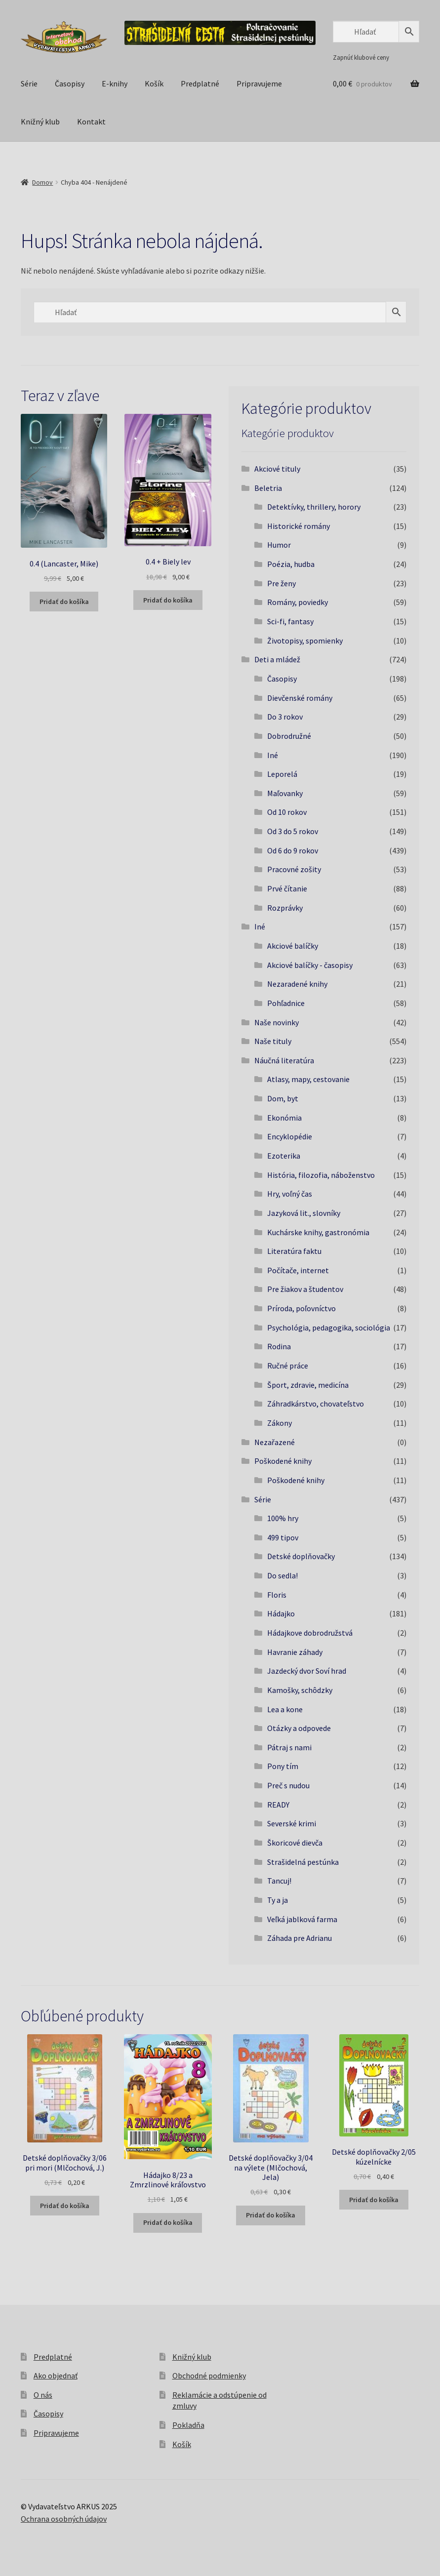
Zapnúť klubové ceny (361, 57)
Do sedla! (282, 1575)
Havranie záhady (294, 1652)
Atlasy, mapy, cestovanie (308, 1079)
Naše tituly (272, 1041)
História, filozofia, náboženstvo (321, 1175)
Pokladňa (188, 2425)
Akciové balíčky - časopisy (310, 965)
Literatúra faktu (294, 1251)
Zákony (279, 1423)
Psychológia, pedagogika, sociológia (328, 1327)
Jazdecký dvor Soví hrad (306, 1671)
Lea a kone (285, 1709)
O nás (43, 2395)
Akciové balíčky (292, 946)
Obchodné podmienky (209, 2375)
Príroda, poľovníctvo (301, 1308)
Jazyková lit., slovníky (303, 1213)
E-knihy (114, 83)
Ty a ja (277, 1900)
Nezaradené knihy (297, 984)
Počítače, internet (298, 1270)
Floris (276, 1595)
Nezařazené (274, 1442)
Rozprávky (285, 908)
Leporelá (282, 774)
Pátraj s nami (289, 1747)
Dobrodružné (289, 736)
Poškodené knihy (283, 1461)
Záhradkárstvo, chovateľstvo (315, 1404)
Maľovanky (285, 793)
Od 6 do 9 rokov (292, 850)
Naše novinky (276, 1022)
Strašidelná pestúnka (303, 1862)
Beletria (268, 488)
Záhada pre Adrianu (299, 1938)
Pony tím (282, 1766)
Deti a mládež (277, 659)
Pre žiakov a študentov (305, 1289)
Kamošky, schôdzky (299, 1690)
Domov (42, 182)
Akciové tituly (277, 469)
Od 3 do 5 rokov (292, 831)
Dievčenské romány (299, 698)
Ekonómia (284, 1118)
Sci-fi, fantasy (290, 621)
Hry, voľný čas (289, 1194)
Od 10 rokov (287, 812)
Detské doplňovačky (301, 1556)
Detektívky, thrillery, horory (313, 507)
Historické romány (298, 526)
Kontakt (91, 121)
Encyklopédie (289, 1136)
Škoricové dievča (294, 1843)
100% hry (282, 1518)
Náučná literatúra (284, 1060)
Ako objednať (56, 2375)
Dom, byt (282, 1098)
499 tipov (282, 1537)
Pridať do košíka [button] (64, 601)
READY (278, 1805)
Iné (272, 755)
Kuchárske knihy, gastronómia (318, 1232)
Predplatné (200, 83)
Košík (154, 83)
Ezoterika (283, 1156)
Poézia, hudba (291, 564)
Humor (279, 545)
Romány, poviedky (297, 602)
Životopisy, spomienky (305, 640)
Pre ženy (281, 583)
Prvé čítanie (287, 888)
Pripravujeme (259, 83)
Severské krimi (291, 1823)
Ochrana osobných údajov (64, 2519)
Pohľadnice (286, 1003)
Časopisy (69, 83)
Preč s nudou (288, 1785)
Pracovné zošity (294, 869)
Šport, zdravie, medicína (308, 1385)
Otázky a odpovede (299, 1728)
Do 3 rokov (285, 717)
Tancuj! (279, 1881)
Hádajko (281, 1613)
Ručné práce (287, 1365)
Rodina (279, 1346)
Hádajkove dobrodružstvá (310, 1633)
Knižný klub (40, 121)
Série (29, 83)
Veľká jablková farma (302, 1919)
